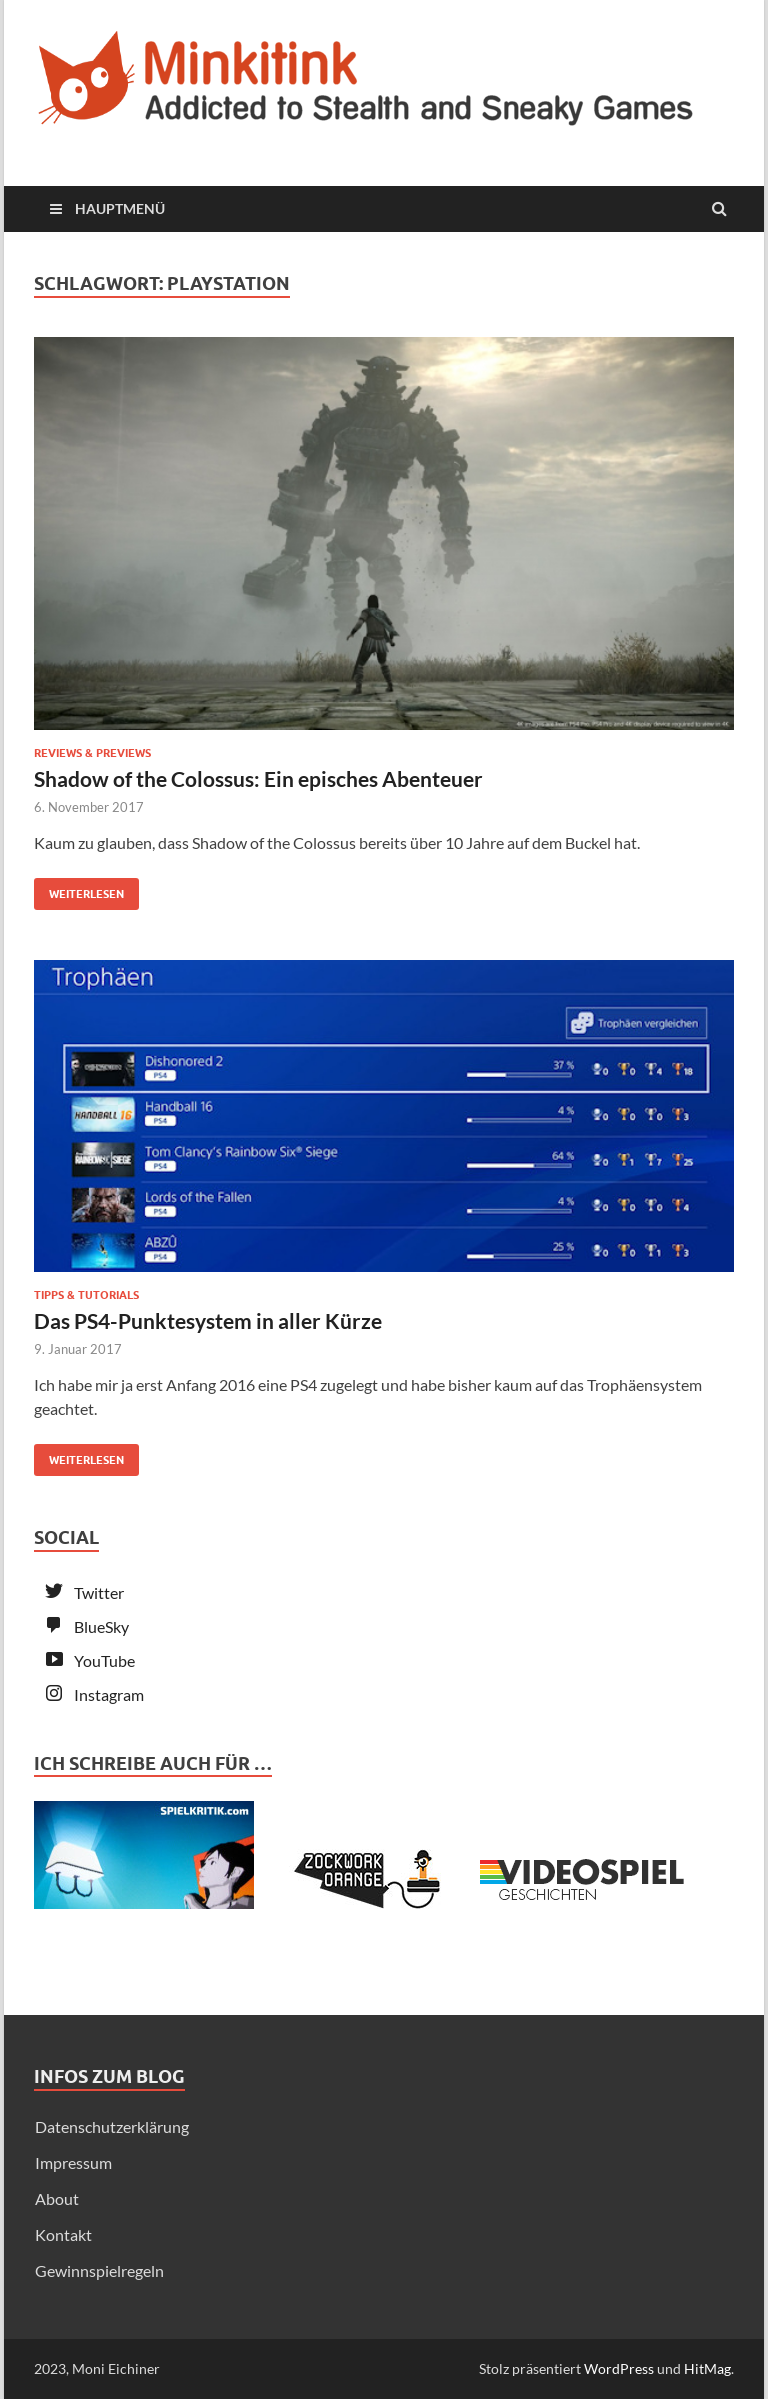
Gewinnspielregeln (99, 2270)
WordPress (619, 2368)
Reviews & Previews (92, 753)
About (57, 2198)
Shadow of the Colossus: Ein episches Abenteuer (258, 778)
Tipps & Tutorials (86, 1295)
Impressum (73, 2162)
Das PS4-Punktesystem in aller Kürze (208, 1320)
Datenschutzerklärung (112, 2126)
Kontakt (63, 2234)
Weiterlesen (79, 889)
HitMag (707, 2368)
